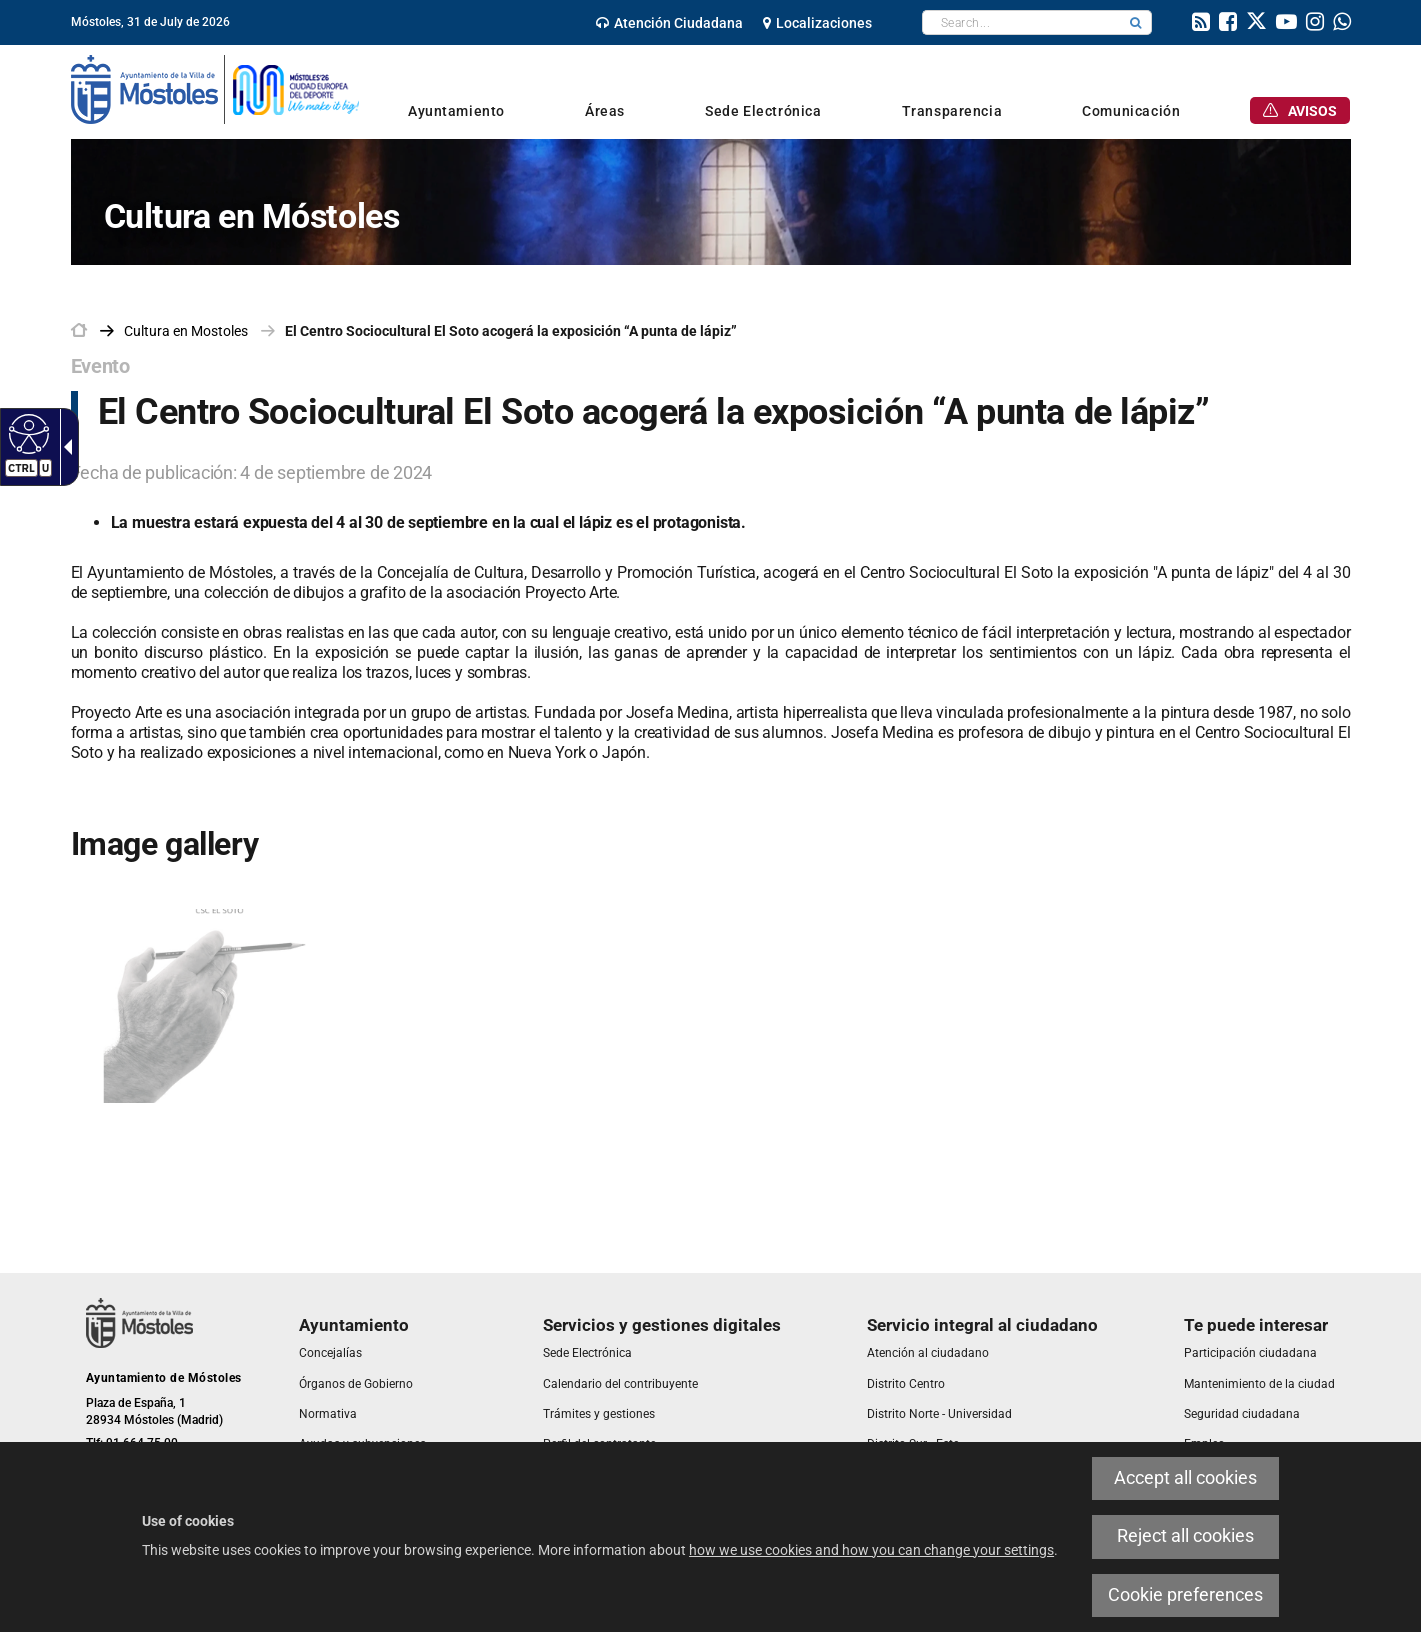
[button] (1136, 22)
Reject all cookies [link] (1185, 1536)
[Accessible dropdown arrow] (64, 447)
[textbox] (1021, 22)
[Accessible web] (26, 433)
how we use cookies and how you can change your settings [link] (871, 1550)
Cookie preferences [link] (1185, 1595)
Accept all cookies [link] (1185, 1478)
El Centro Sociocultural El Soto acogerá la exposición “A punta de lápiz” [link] (511, 331)
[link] (669, 23)
